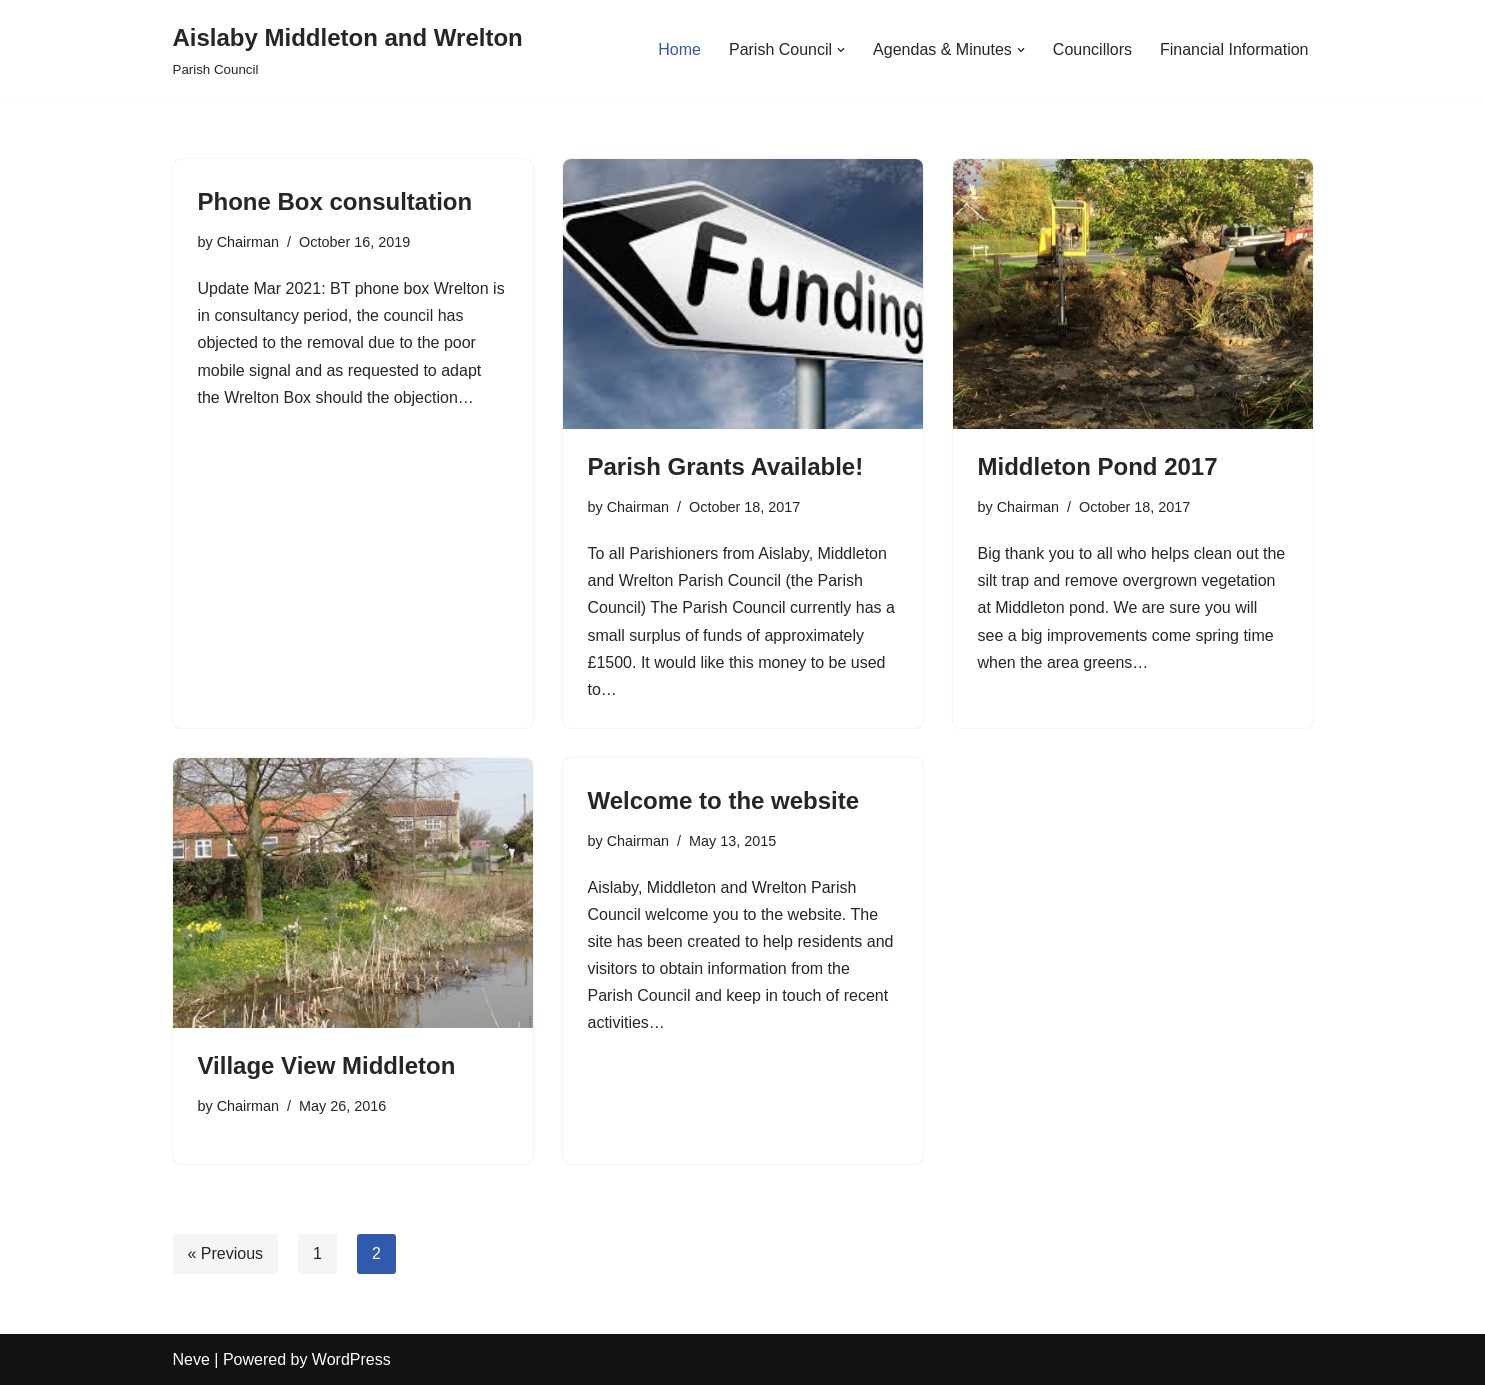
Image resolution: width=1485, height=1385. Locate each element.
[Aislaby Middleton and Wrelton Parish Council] (348, 49)
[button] (841, 50)
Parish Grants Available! (726, 466)
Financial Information (1234, 49)
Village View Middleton (327, 1065)
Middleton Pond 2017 (1098, 466)
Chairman (248, 242)
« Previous (226, 1253)
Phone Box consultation (335, 201)
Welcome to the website (724, 800)
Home (679, 49)
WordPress (351, 1359)
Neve (191, 1359)
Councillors (1092, 49)
